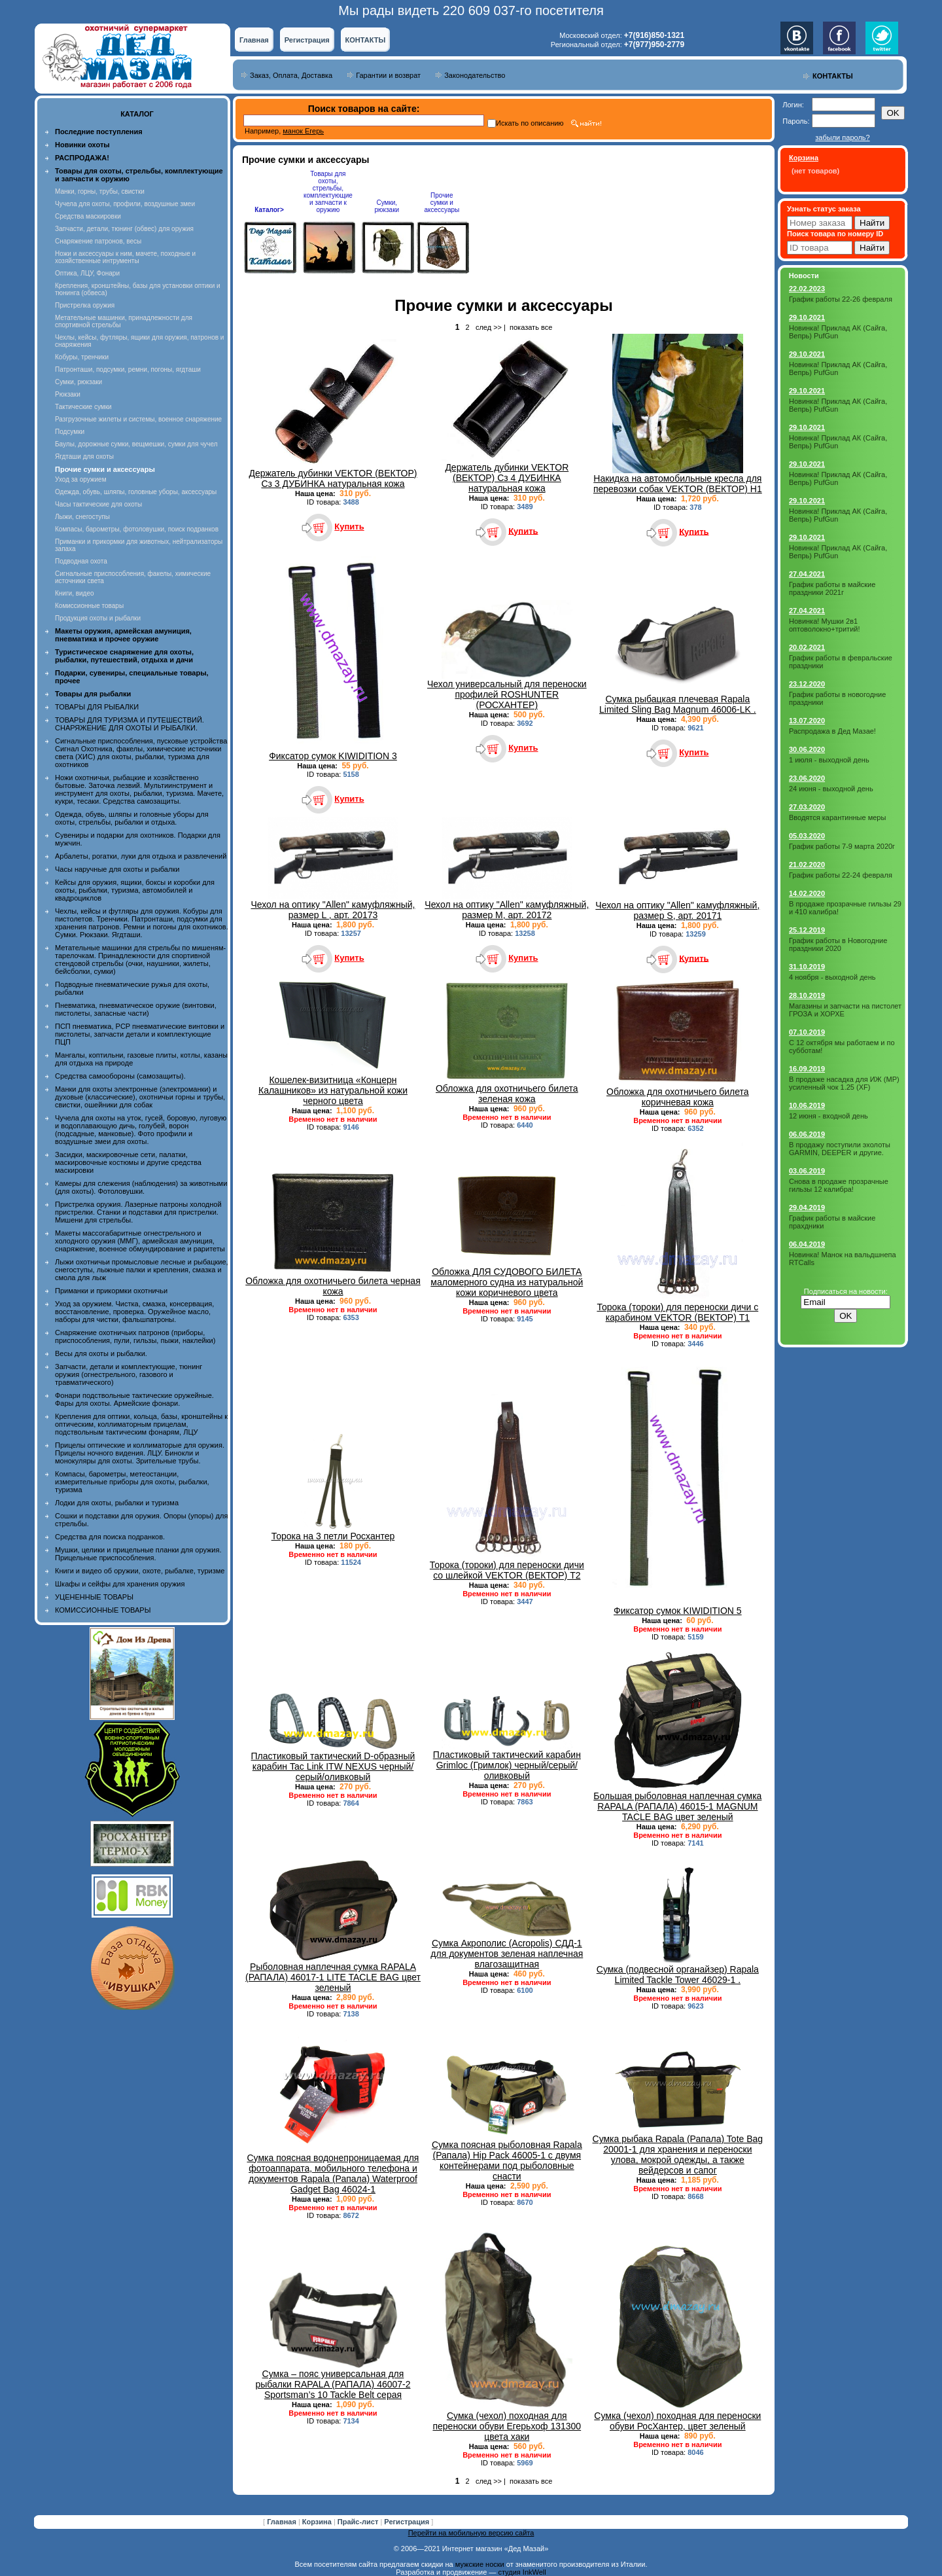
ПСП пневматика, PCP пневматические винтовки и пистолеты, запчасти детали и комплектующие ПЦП (139, 1034)
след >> (489, 327)
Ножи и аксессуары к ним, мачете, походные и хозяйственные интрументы (125, 257)
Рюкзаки (67, 394)
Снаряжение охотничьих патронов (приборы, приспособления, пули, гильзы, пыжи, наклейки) (135, 1336)
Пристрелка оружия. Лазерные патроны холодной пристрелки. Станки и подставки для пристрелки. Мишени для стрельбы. (138, 1212)
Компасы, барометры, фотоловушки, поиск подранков (136, 529)
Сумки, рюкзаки (78, 381)
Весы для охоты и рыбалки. (101, 1353)
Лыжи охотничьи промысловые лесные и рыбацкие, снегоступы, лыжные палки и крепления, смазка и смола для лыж (141, 1269)
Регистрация (307, 40)
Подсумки (69, 431)
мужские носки (479, 2564)
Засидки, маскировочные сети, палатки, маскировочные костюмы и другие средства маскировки (128, 1162)
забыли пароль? (842, 137)
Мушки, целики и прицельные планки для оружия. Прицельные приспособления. (138, 1554)
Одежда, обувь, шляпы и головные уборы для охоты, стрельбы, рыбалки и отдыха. (132, 818)
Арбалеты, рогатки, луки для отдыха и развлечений (140, 856)
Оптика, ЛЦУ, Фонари (87, 273)
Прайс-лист (359, 2522)
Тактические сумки (83, 406)
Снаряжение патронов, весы (98, 241)
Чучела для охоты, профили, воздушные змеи (125, 203)
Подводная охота (81, 561)
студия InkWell (522, 2572)
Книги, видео (74, 593)
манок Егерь (303, 131)
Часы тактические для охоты (98, 504)
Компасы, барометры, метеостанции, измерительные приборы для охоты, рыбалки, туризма (132, 1482)
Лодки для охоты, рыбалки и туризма (117, 1503)
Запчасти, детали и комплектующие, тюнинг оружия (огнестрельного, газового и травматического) (128, 1374)
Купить (349, 526)
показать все (531, 327)
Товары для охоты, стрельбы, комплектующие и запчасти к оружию (328, 191)
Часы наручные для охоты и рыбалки (117, 869)
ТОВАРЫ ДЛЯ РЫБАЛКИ (97, 707)
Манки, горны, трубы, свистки (100, 191)
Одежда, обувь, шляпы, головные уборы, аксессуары (136, 491)
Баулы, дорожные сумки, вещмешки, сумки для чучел (136, 444)
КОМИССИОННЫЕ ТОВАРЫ (102, 1610)
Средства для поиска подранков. (110, 1537)
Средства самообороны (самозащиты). (120, 1076)
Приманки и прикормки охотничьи (111, 1291)
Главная (254, 40)
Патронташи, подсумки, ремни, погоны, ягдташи (128, 369)
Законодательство (474, 75)
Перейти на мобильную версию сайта (471, 2533)
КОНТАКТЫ (365, 40)
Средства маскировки (88, 216)
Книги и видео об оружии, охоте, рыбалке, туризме (139, 1571)
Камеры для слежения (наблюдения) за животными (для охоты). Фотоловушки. (141, 1187)
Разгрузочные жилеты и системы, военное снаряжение (138, 419)
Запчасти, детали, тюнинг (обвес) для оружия (124, 228)
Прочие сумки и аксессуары (441, 202)
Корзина (318, 2522)
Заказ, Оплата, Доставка (291, 75)
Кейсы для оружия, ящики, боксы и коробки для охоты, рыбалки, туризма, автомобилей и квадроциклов (135, 890)
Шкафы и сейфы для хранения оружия (119, 1584)
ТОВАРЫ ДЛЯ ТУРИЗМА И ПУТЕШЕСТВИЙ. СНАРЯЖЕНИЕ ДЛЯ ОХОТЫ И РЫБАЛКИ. (129, 724)
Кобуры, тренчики (82, 357)
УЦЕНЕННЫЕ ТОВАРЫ (94, 1597)
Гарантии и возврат (388, 75)
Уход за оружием (81, 479)
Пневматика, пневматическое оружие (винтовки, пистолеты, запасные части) (136, 1009)
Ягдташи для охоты (84, 456)
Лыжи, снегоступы (82, 516)
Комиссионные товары (89, 605)
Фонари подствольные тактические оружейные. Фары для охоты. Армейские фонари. (134, 1399)
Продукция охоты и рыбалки (98, 618)
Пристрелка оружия (84, 305)
